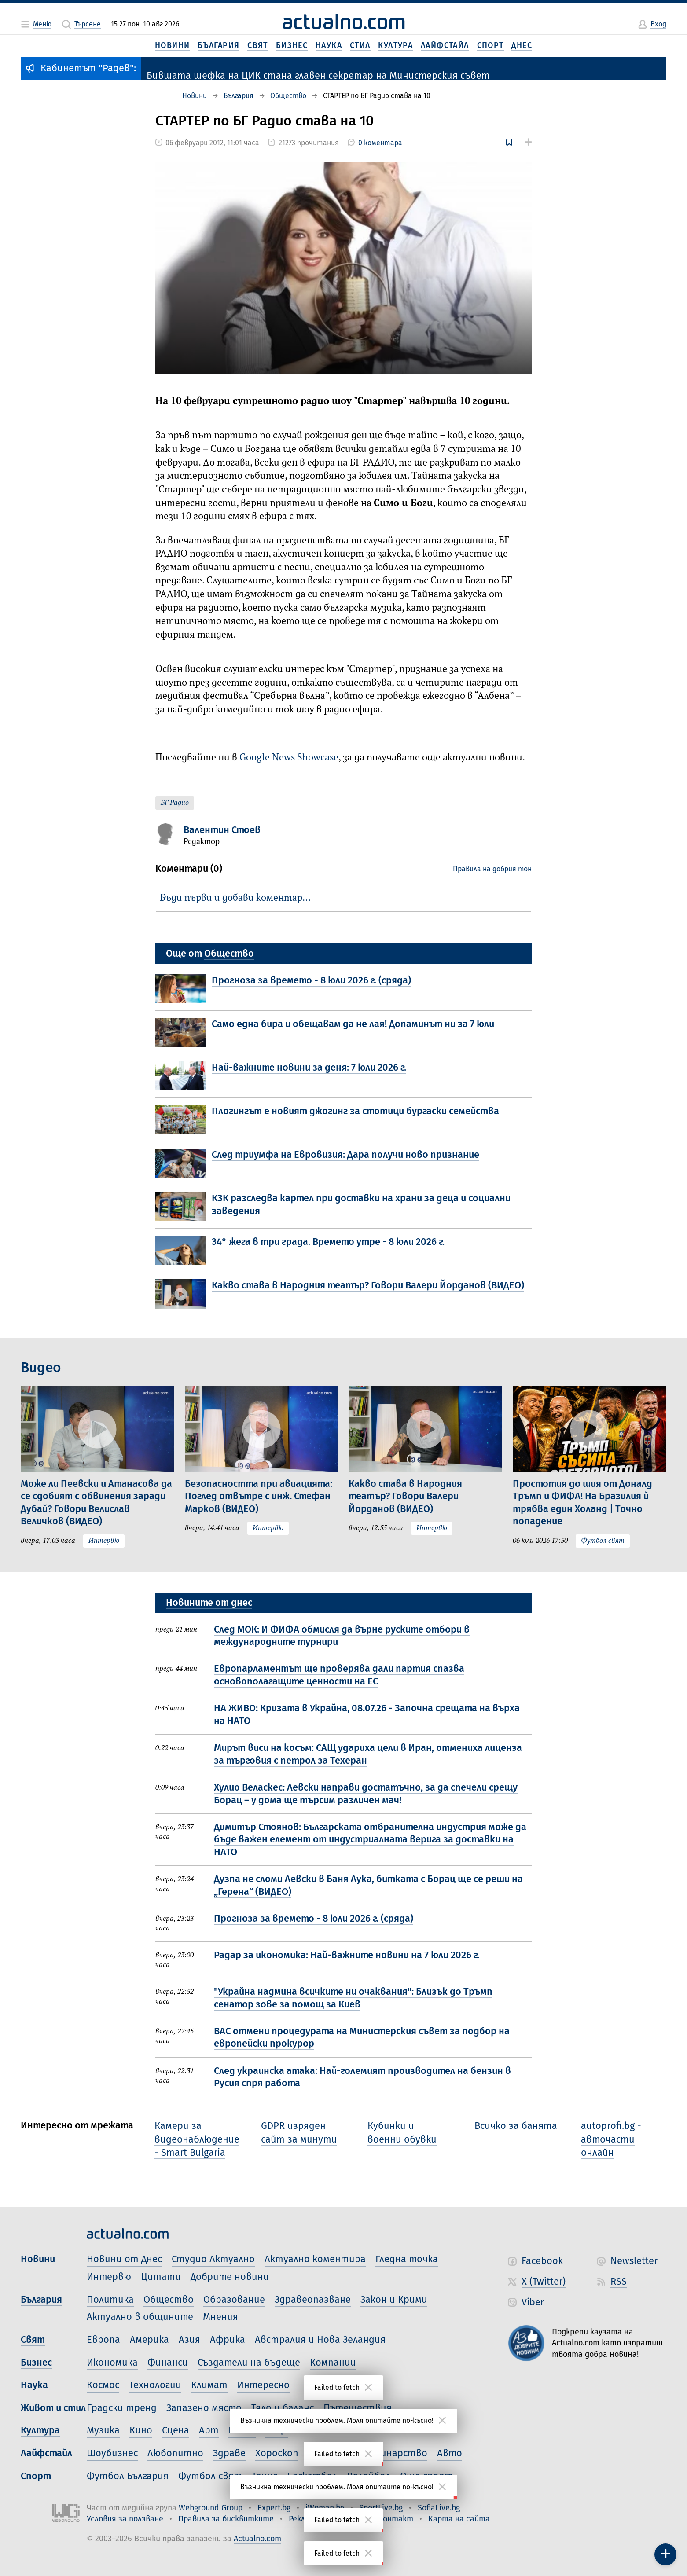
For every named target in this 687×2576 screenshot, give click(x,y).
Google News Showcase (288, 758)
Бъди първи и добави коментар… (235, 898)
